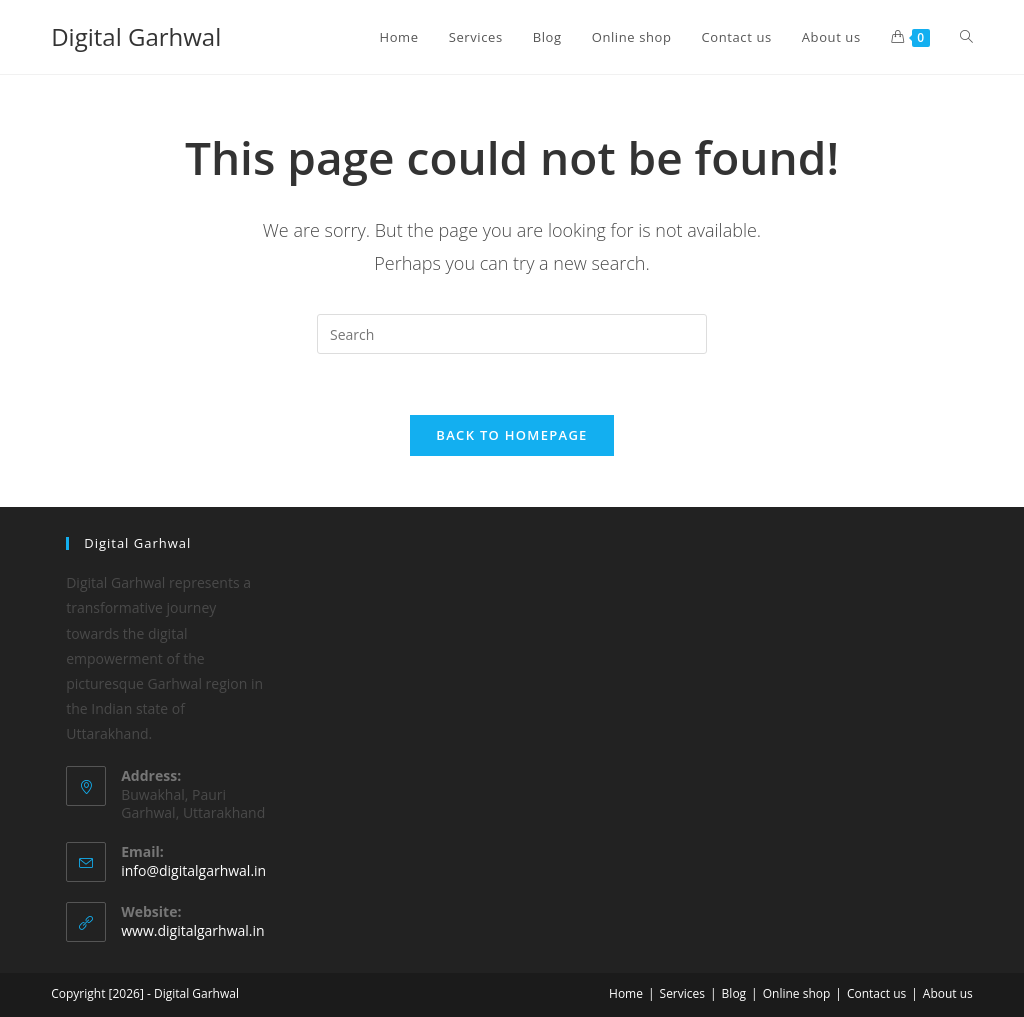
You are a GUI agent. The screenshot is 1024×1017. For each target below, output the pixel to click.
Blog (734, 993)
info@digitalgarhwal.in (193, 870)
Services (682, 993)
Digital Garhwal (136, 36)
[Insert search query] (512, 334)
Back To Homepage (511, 435)
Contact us (876, 993)
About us (948, 993)
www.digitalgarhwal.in (192, 930)
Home (626, 993)
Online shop (797, 993)
